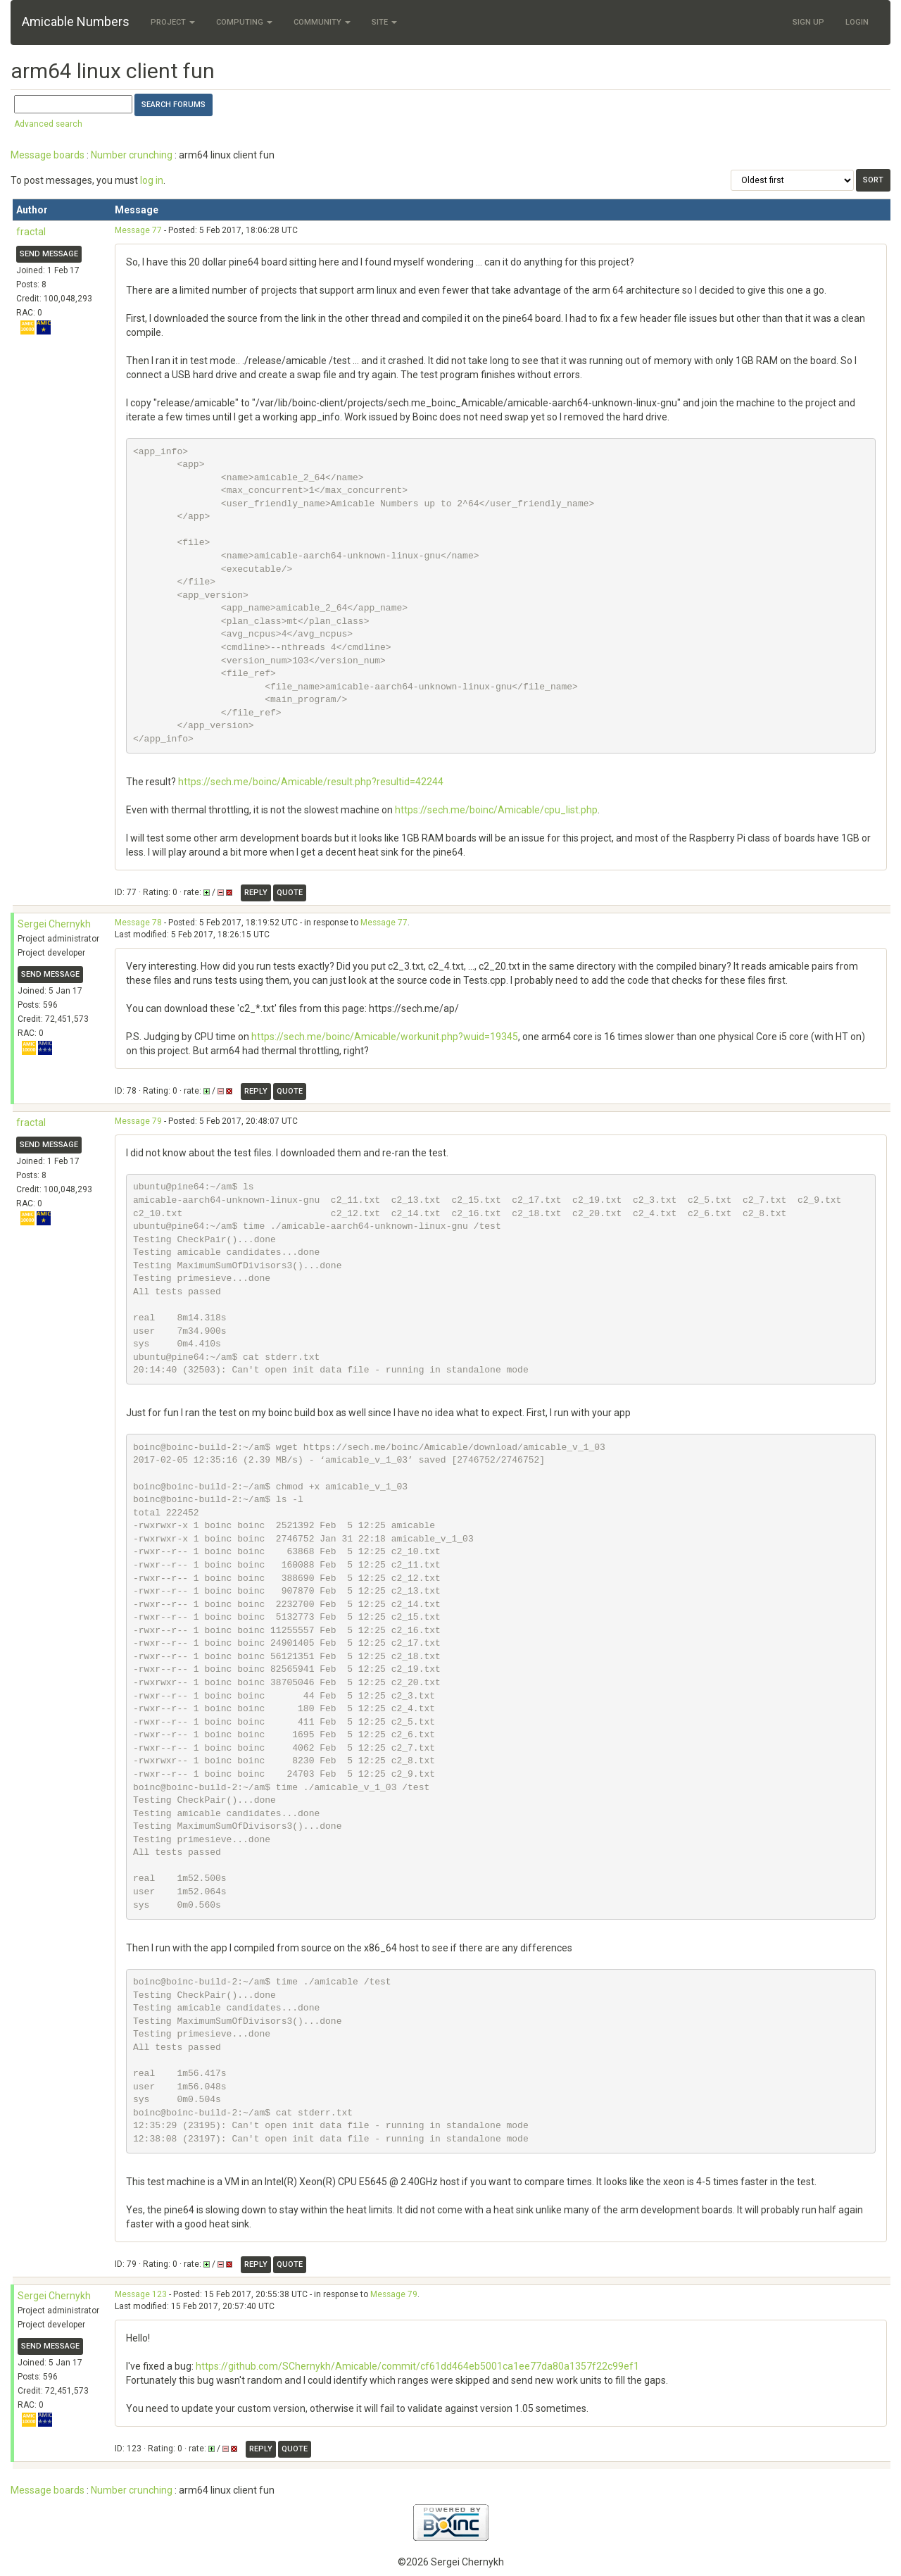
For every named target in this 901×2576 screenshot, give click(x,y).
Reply (255, 892)
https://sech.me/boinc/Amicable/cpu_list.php (496, 809)
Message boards (47, 155)
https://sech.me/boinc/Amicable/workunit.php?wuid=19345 (384, 1036)
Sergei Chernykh (54, 924)
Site (384, 22)
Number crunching (131, 155)
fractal (31, 231)
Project (173, 22)
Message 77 (138, 230)
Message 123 (141, 2294)
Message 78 (138, 922)
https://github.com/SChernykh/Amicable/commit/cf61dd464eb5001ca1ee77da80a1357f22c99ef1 (417, 2366)
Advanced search (48, 124)
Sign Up (808, 22)
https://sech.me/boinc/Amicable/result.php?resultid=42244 (310, 781)
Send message (49, 253)
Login (857, 22)
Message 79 (138, 1121)
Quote (290, 892)
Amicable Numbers (76, 21)
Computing (244, 22)
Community (322, 22)
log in (151, 180)
